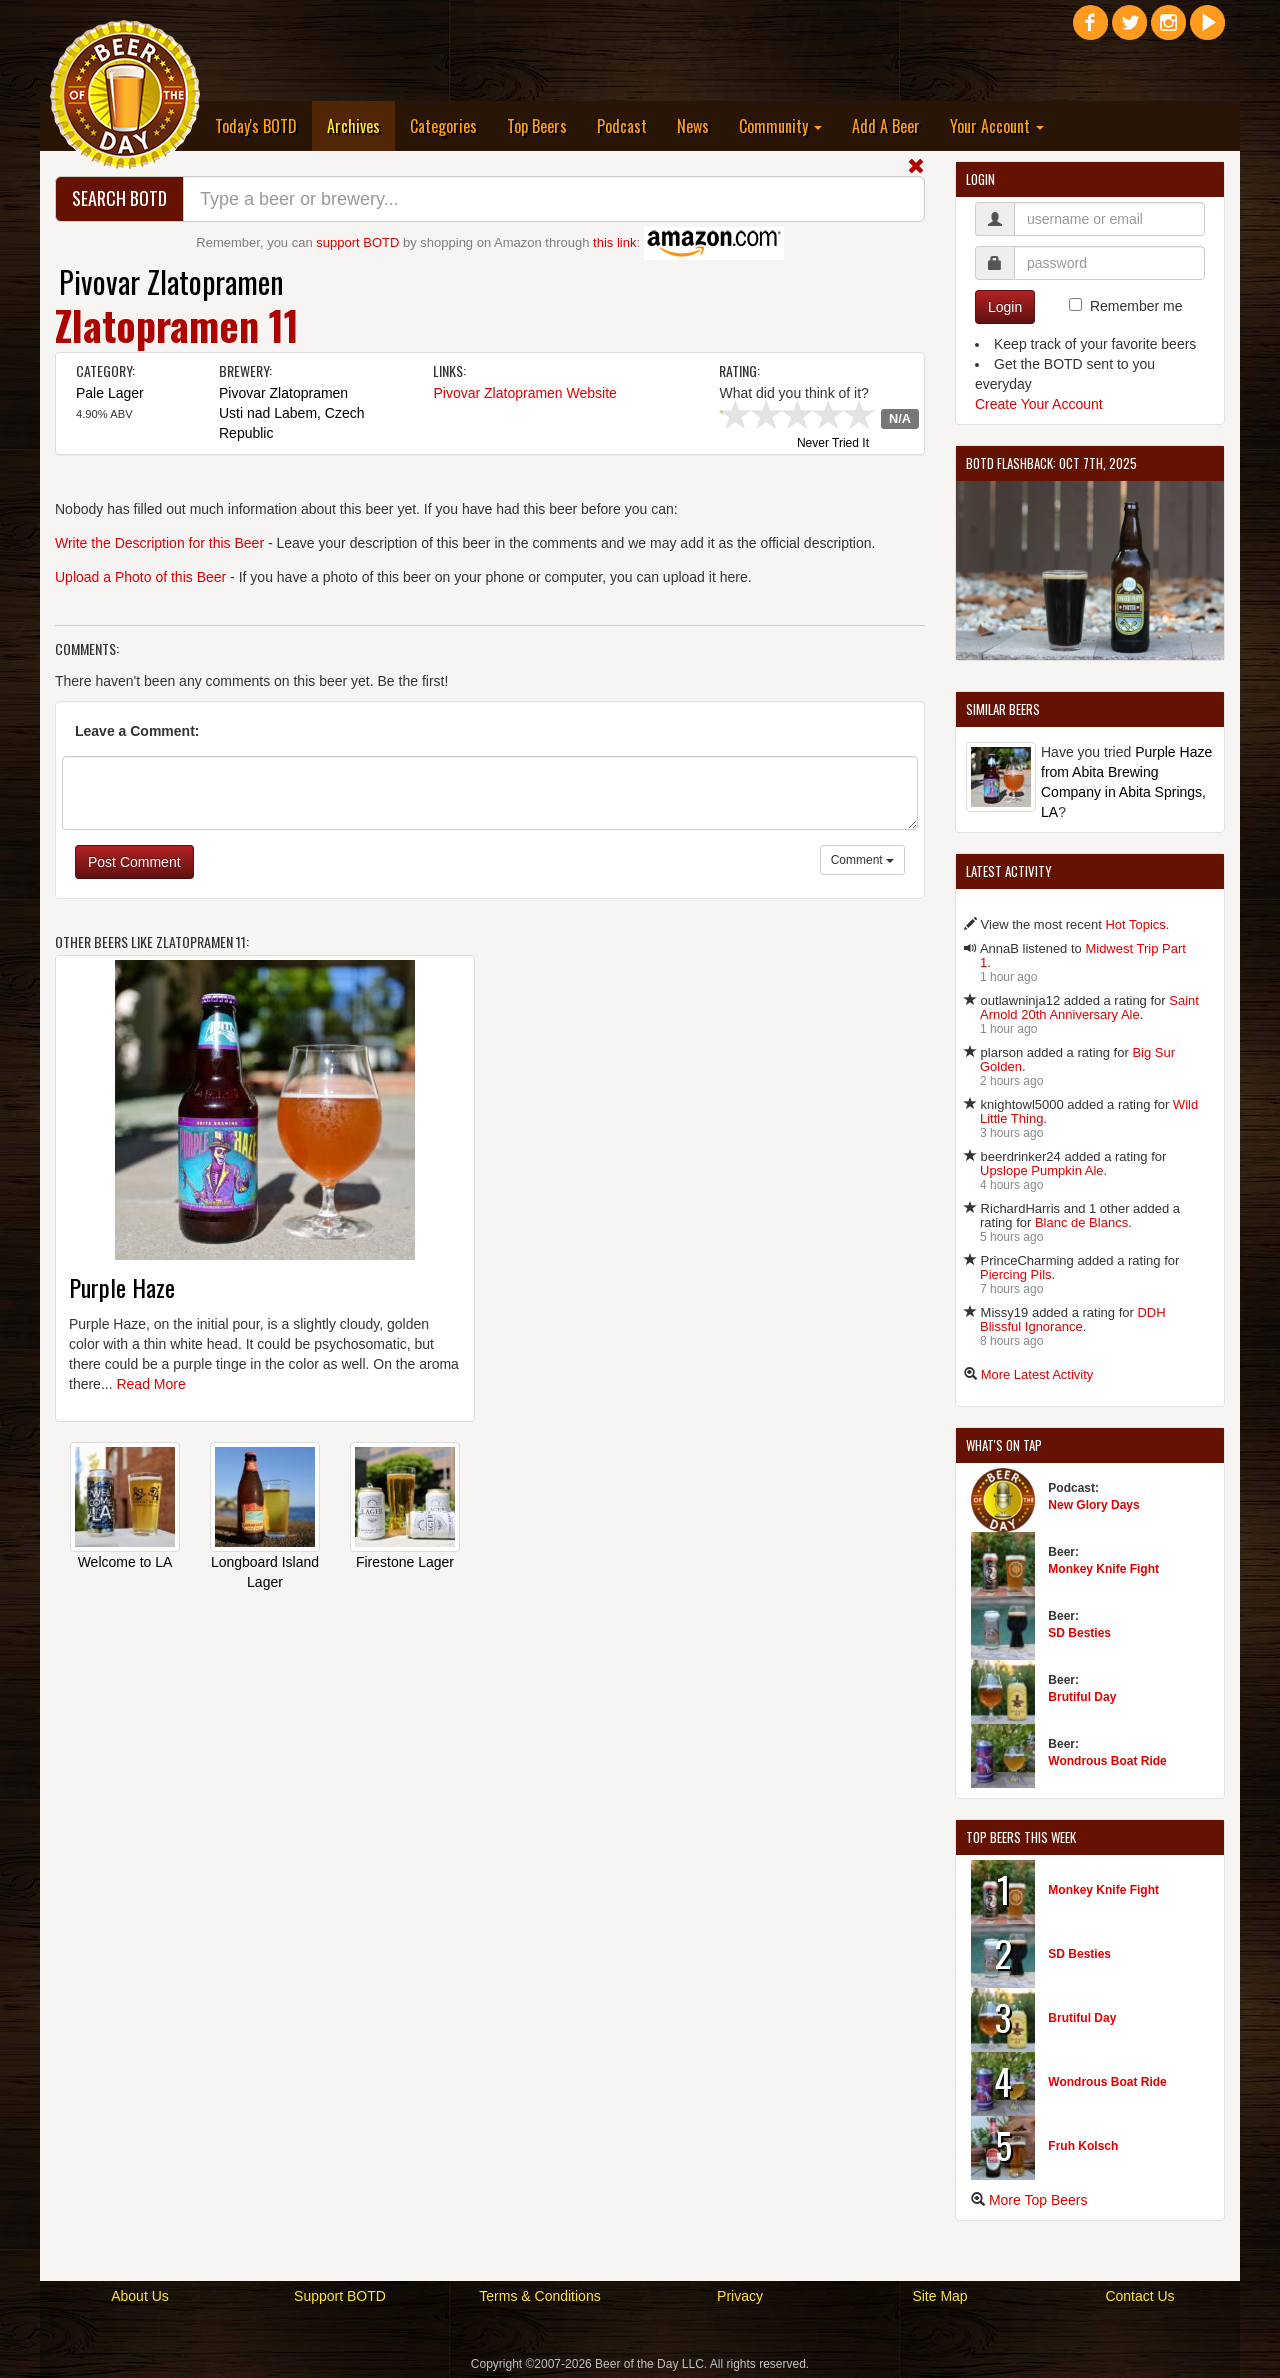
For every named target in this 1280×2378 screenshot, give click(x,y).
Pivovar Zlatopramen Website (524, 393)
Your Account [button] (997, 126)
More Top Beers (1038, 2200)
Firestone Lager (405, 1562)
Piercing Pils (1016, 1274)
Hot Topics (1135, 924)
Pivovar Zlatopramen (171, 281)
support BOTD (357, 242)
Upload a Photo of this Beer (140, 577)
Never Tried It (833, 444)
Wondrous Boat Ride (1107, 1761)
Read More (150, 1384)
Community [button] (780, 126)
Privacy (740, 2296)
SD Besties (1079, 1633)
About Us (140, 2296)
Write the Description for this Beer (159, 543)
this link (614, 242)
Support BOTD (340, 2296)
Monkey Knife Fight (1103, 1569)
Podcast (622, 126)
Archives (361, 125)
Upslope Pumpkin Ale (1042, 1170)
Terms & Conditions (539, 2296)
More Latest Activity (1037, 1374)
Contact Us (1139, 2296)
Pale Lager (110, 393)
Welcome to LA (125, 1562)
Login (1005, 307)
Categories (443, 126)
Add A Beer (886, 126)
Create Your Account (1039, 404)
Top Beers (537, 126)
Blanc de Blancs (1081, 1222)
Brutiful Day (1082, 1697)
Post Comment (134, 862)
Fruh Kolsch (1083, 2146)
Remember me (1136, 306)
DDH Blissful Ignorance (1073, 1319)
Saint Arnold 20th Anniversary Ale (1089, 1007)
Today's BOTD (256, 126)
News (693, 126)
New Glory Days (1093, 1505)
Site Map (939, 2296)
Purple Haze (122, 1287)
